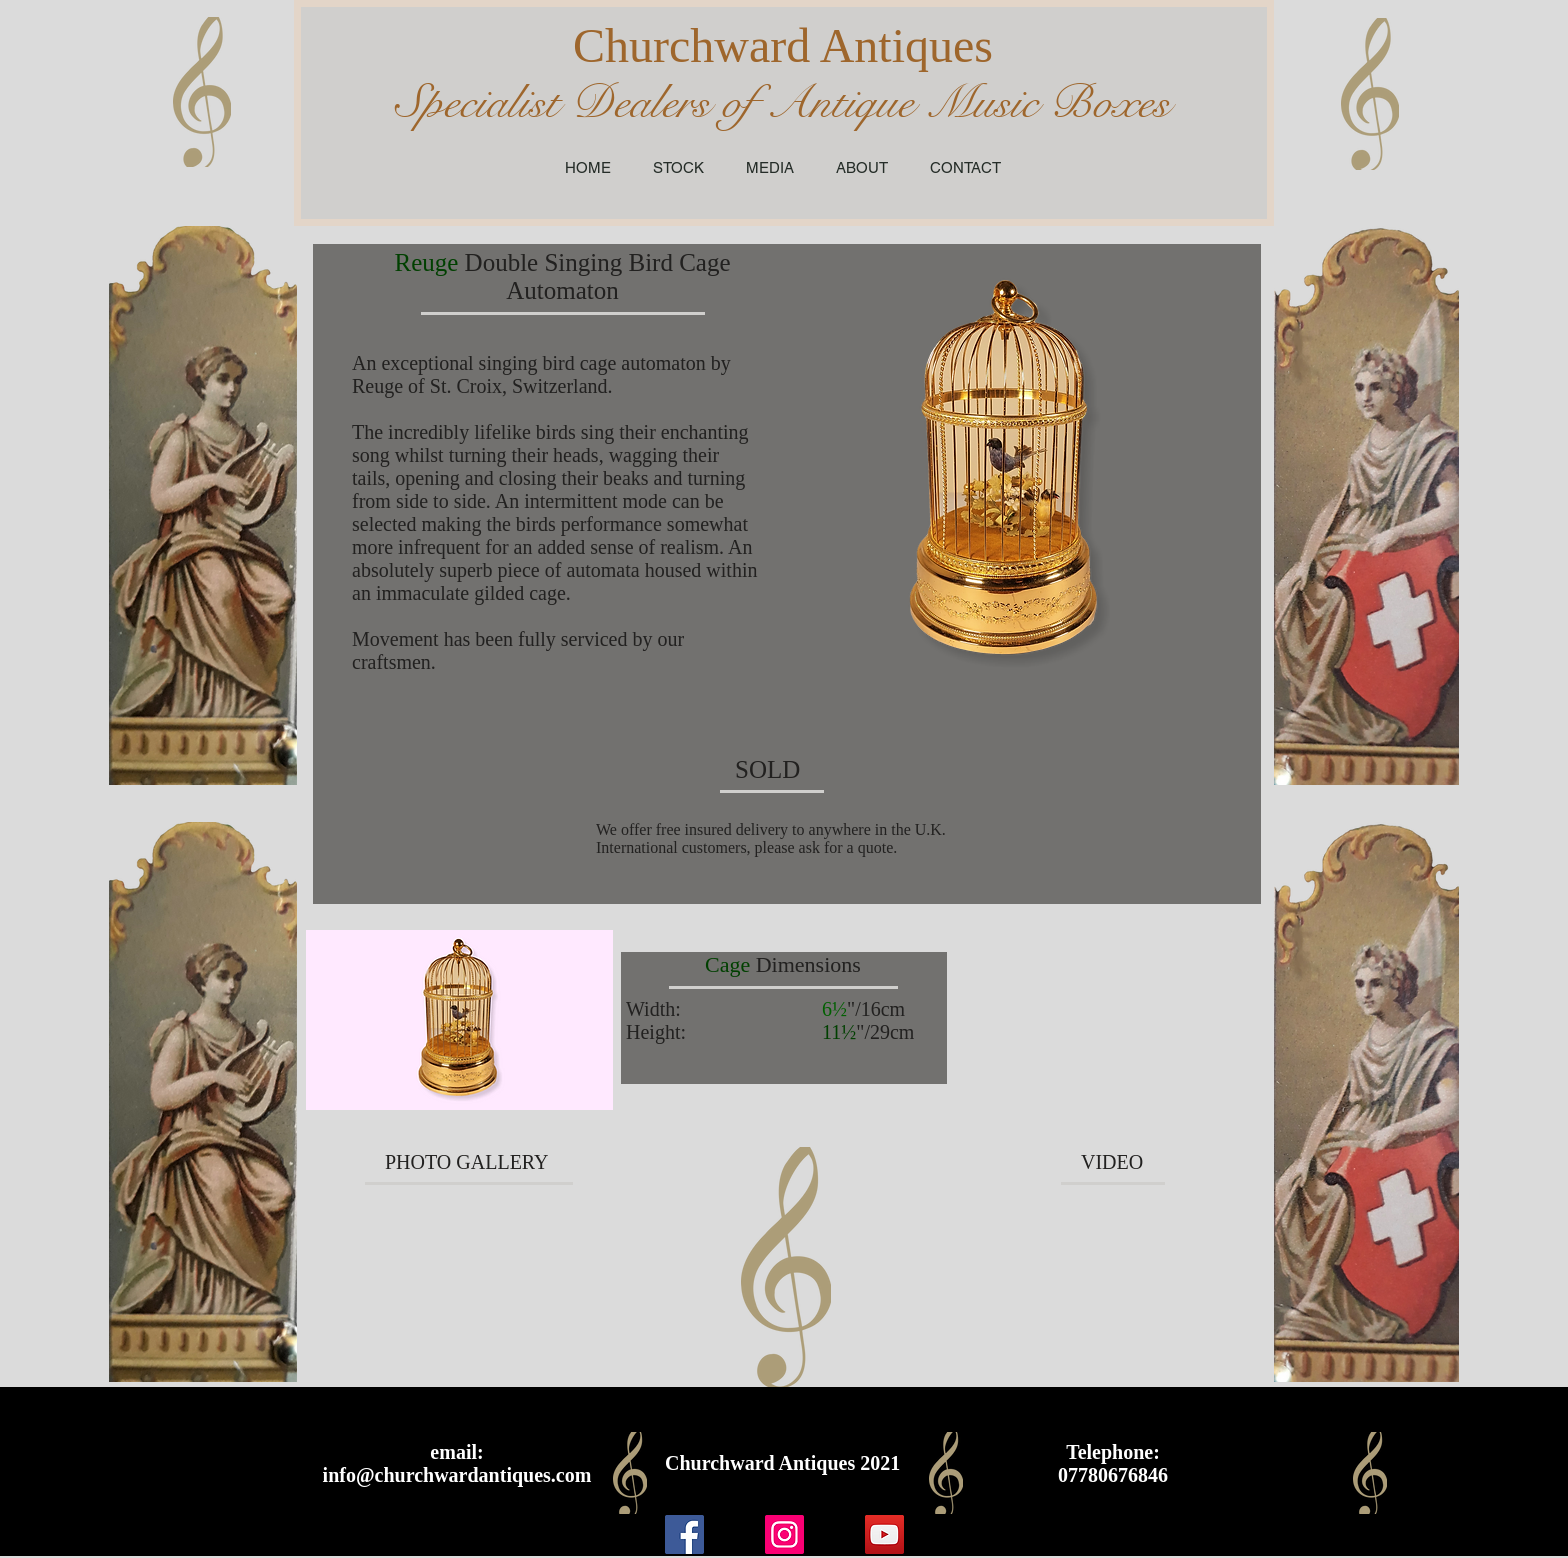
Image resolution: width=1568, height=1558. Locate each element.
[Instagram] (784, 1534)
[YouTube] (884, 1534)
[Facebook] (684, 1534)
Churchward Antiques (783, 45)
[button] (459, 1020)
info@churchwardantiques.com (457, 1475)
